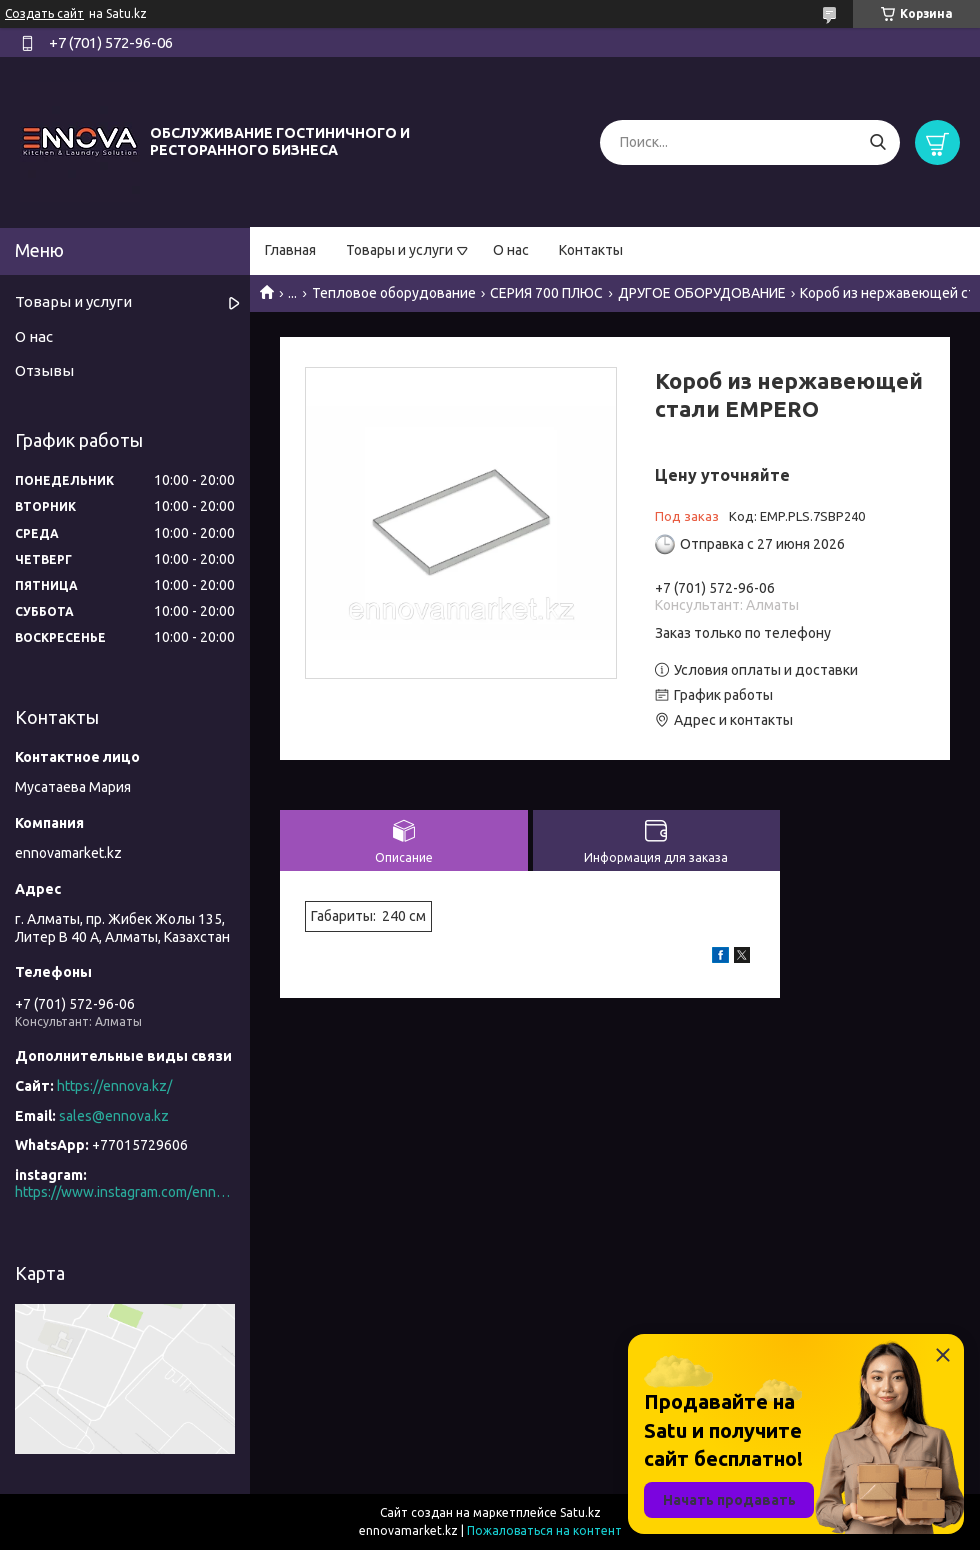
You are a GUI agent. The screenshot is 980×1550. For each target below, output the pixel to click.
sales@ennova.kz (114, 1116)
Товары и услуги (399, 250)
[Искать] (877, 142)
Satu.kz (580, 1512)
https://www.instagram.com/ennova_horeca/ (125, 1192)
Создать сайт (44, 13)
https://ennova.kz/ (114, 1086)
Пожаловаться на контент (544, 1530)
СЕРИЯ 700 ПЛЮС (546, 293)
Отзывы (44, 370)
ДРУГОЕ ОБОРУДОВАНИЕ (702, 293)
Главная (290, 250)
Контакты (591, 250)
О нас (511, 250)
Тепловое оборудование (394, 293)
